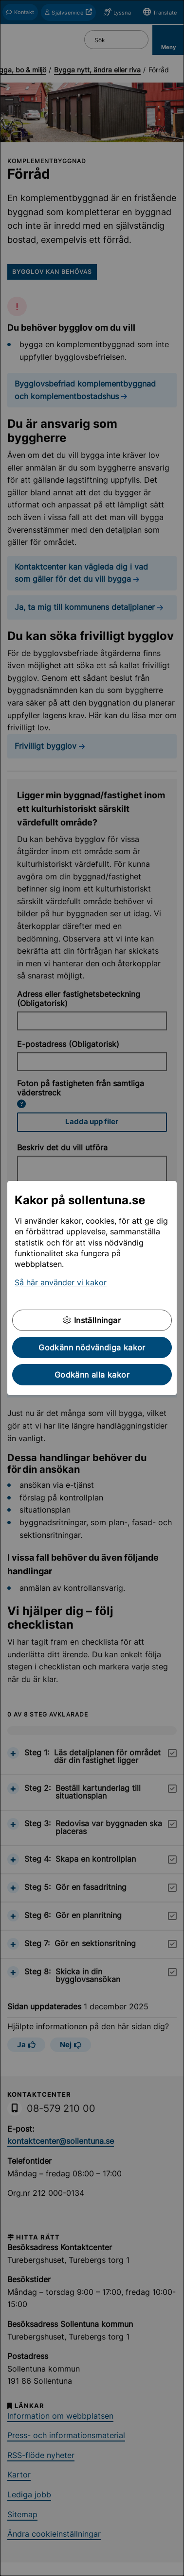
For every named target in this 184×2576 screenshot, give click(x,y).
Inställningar (92, 1320)
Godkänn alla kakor (92, 1375)
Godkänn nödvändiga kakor (92, 1347)
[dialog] (92, 1288)
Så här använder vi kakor (61, 1282)
